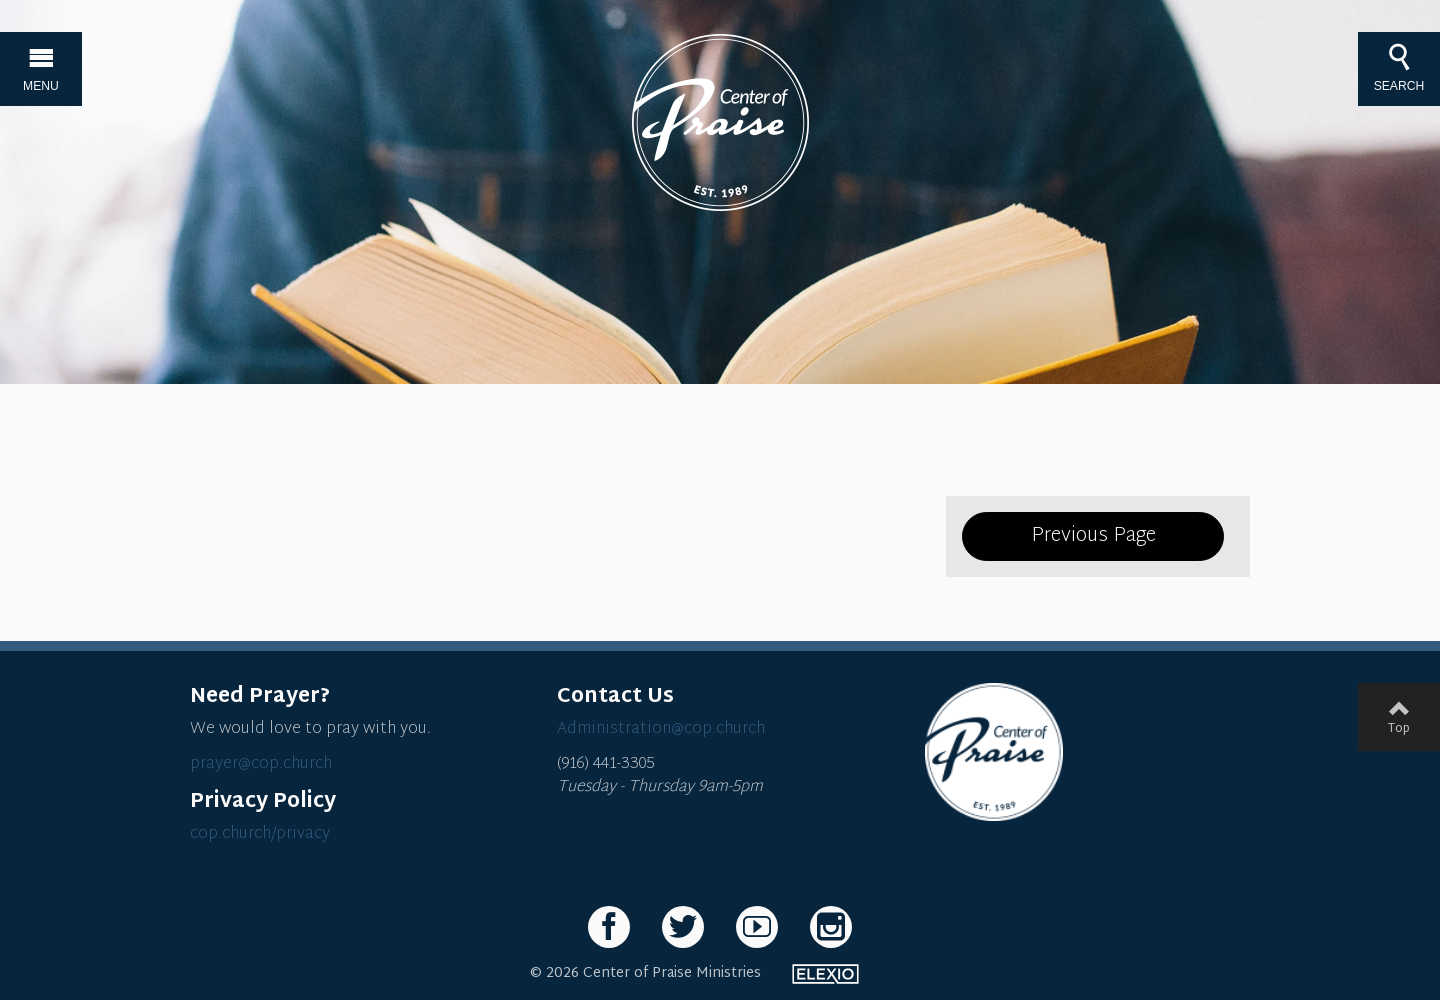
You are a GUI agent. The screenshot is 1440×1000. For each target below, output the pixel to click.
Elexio (825, 974)
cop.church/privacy (260, 834)
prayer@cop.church (261, 764)
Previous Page (1093, 536)
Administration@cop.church (661, 729)
